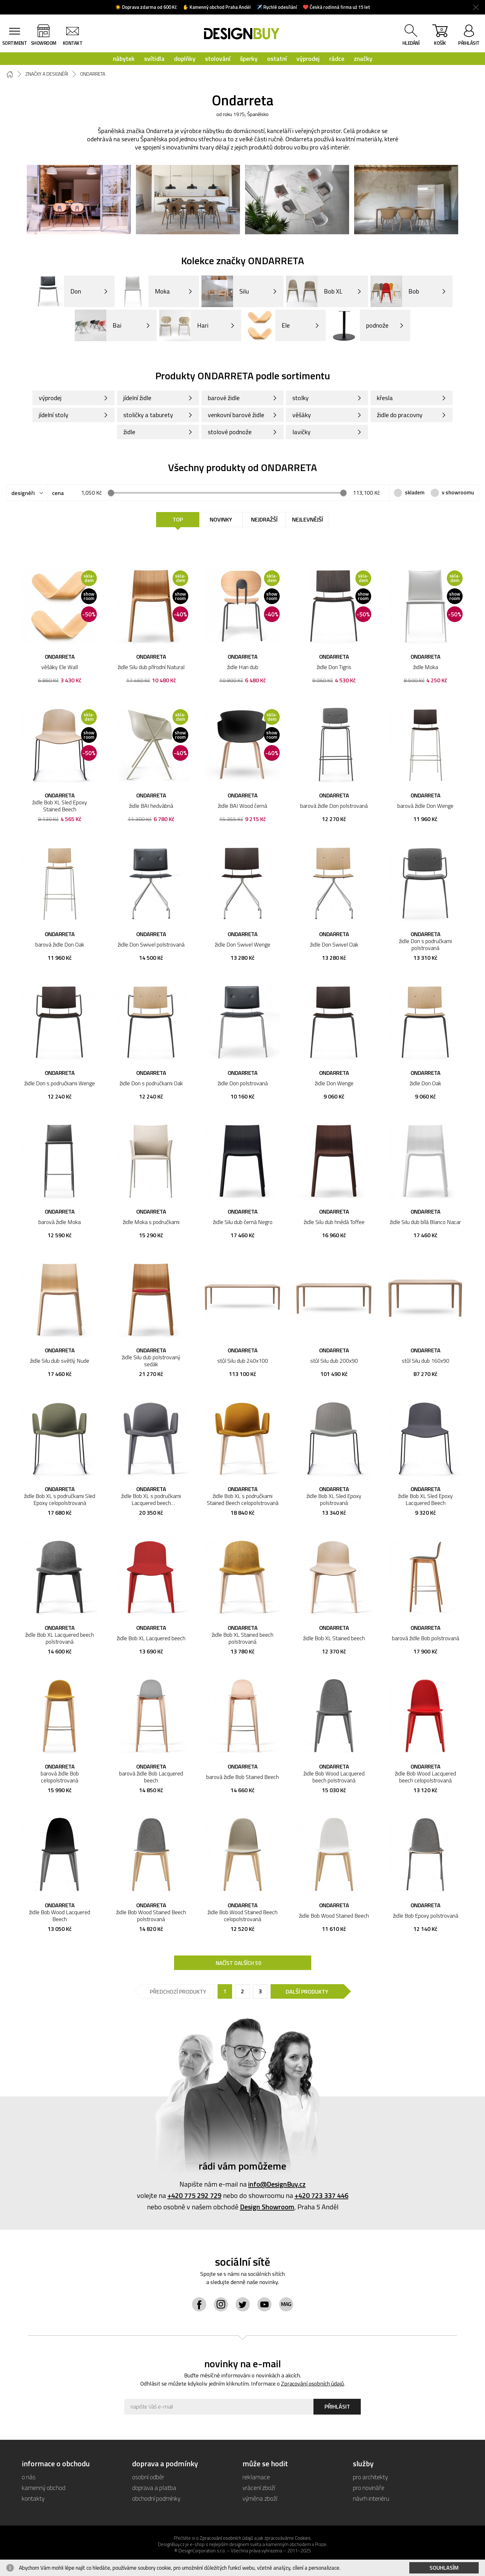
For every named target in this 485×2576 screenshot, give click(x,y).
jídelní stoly (53, 415)
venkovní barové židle (236, 415)
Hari (183, 325)
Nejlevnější (307, 519)
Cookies (303, 2538)
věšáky (301, 415)
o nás (29, 2477)
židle (129, 432)
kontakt (73, 43)
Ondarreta (92, 74)
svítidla (154, 58)
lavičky (301, 432)
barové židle (224, 398)
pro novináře (368, 2487)
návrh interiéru (371, 2498)
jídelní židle (137, 398)
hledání (411, 43)
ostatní (277, 58)
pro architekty (370, 2477)
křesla (385, 398)
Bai (98, 325)
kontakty (33, 2498)
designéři (23, 493)
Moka (143, 291)
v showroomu (458, 492)
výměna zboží (259, 2498)
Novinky (221, 519)
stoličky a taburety (148, 415)
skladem (414, 492)
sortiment (14, 43)
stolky (300, 398)
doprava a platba (154, 2487)
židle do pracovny (400, 415)
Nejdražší (264, 519)
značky (363, 58)
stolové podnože (230, 432)
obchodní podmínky (156, 2498)
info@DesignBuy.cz (277, 2184)
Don (56, 291)
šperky (249, 58)
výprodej (308, 58)
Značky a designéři (46, 74)
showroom (43, 43)
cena (58, 493)
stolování (218, 58)
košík (440, 36)
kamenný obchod (43, 2487)
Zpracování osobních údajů (312, 2383)
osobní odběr (148, 2477)
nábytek (124, 58)
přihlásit (469, 43)
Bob (395, 291)
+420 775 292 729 (194, 2195)
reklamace (256, 2477)
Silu (225, 291)
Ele (267, 325)
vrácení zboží (258, 2487)
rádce (336, 58)
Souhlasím (444, 2567)
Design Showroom (267, 2206)
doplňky (185, 58)
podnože (358, 325)
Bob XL (314, 291)
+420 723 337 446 (321, 2195)
